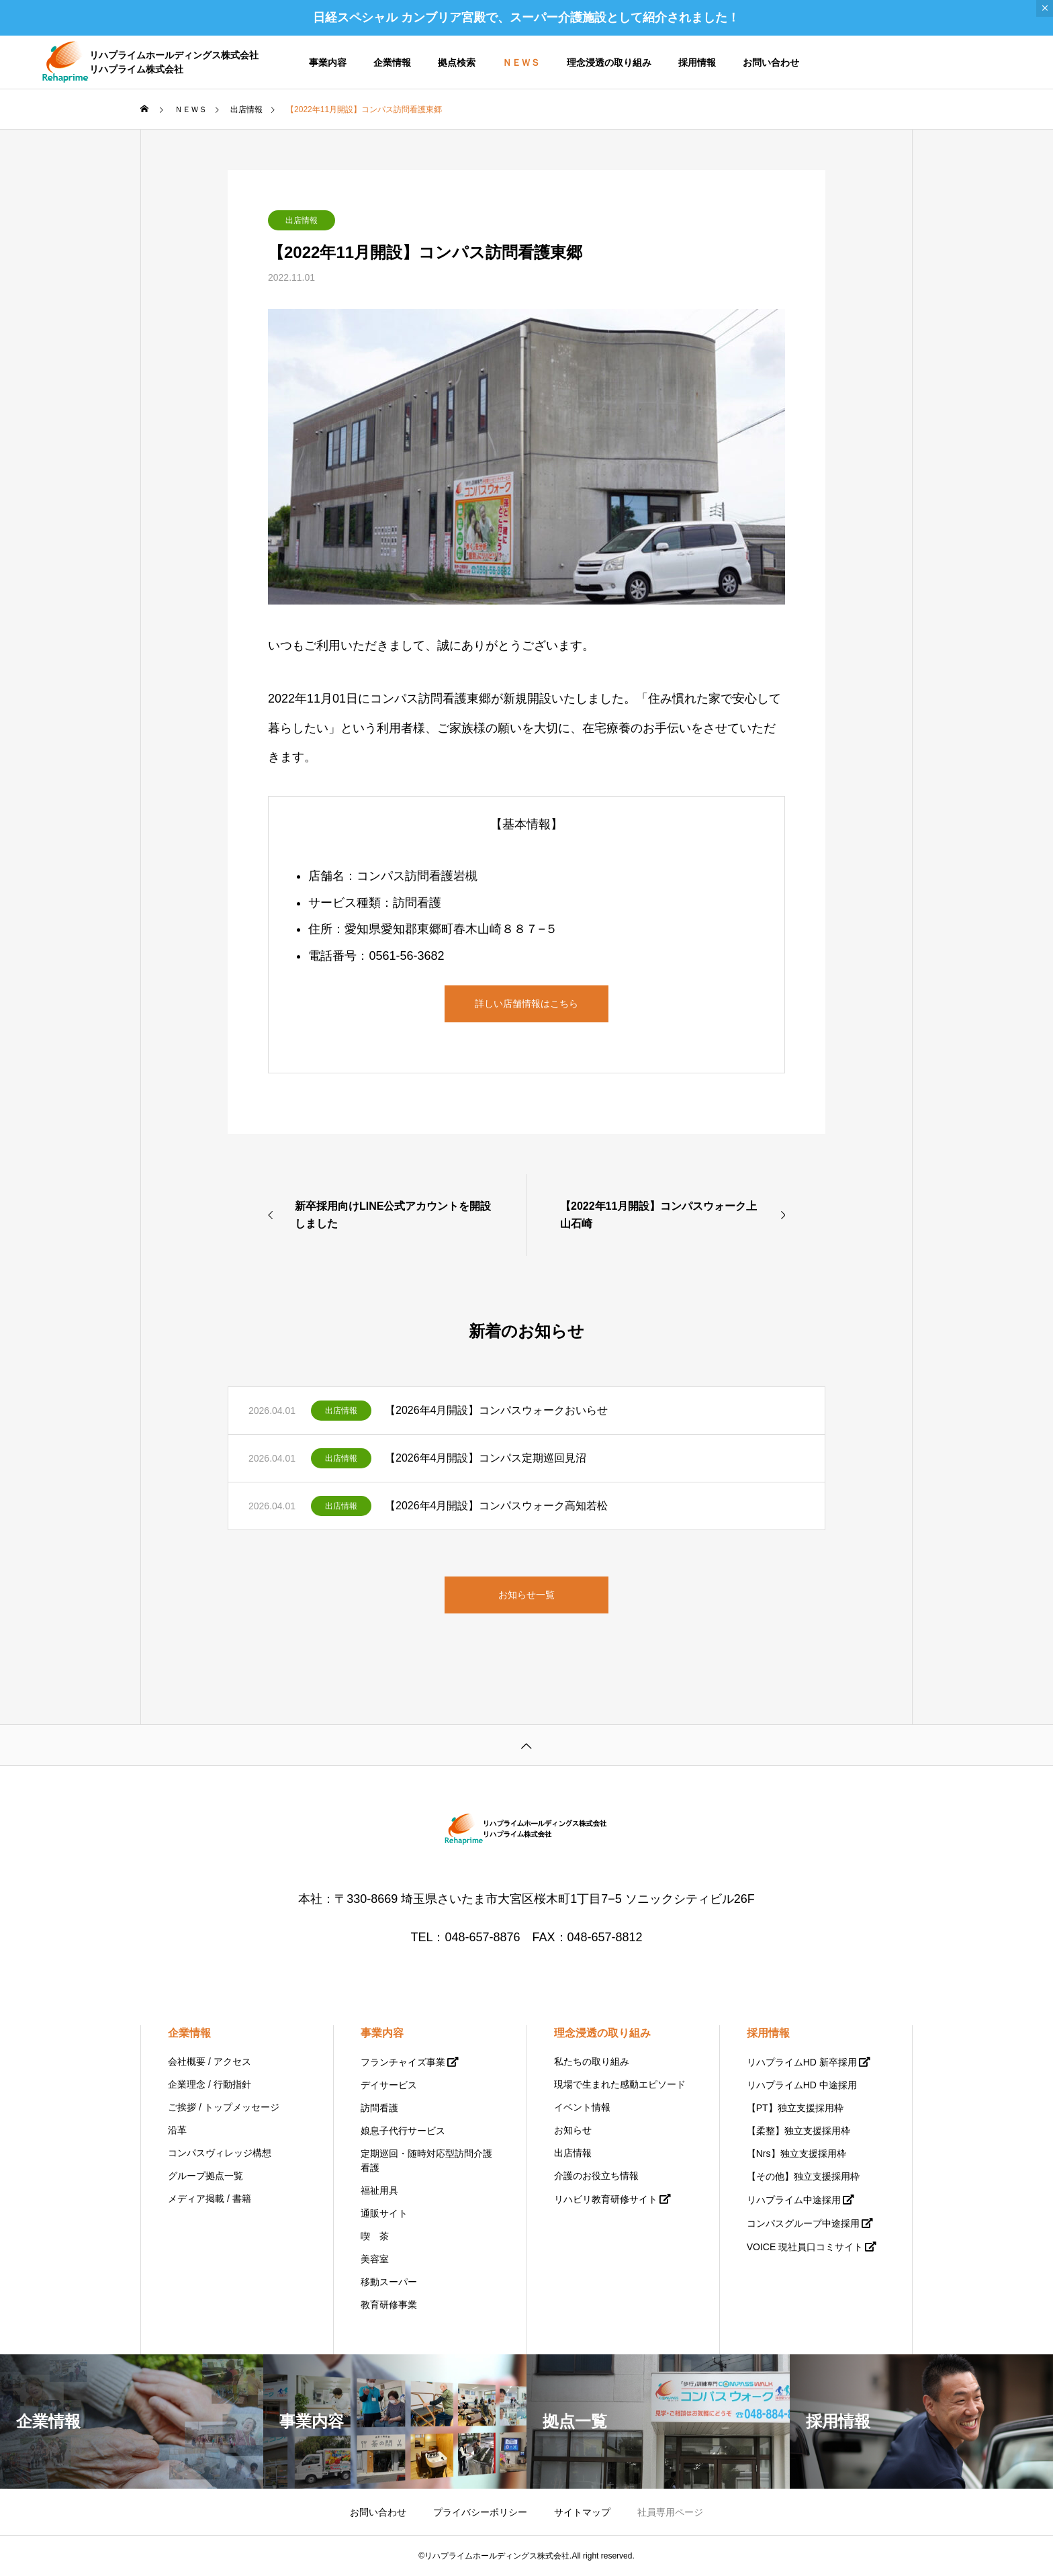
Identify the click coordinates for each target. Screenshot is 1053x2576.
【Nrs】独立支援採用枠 (796, 2153)
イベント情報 (582, 2107)
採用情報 (697, 62)
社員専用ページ (670, 2512)
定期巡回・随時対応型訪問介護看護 (426, 2160)
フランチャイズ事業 (403, 2062)
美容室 (375, 2259)
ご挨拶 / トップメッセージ (223, 2107)
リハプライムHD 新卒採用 (802, 2062)
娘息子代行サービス (403, 2130)
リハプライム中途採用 (794, 2199)
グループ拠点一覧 (205, 2175)
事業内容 (328, 62)
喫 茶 (375, 2236)
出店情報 (301, 220)
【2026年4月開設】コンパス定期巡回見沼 (486, 1458)
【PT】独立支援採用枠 (795, 2107)
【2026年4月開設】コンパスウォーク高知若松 (496, 1505)
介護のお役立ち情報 (596, 2175)
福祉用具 (379, 2190)
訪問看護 (379, 2107)
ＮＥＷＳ (521, 62)
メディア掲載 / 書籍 (209, 2198)
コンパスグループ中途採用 (803, 2223)
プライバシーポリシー (480, 2512)
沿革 (177, 2130)
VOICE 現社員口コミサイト (805, 2246)
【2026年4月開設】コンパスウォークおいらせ (496, 1410)
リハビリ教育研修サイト (605, 2199)
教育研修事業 (389, 2304)
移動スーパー (389, 2281)
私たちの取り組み (591, 2061)
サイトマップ (582, 2512)
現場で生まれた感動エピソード (620, 2084)
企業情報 (392, 62)
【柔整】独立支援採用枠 (798, 2130)
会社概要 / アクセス (209, 2061)
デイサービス (389, 2085)
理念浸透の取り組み (609, 62)
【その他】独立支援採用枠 (803, 2176)
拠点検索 (456, 62)
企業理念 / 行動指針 (209, 2084)
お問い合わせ (771, 62)
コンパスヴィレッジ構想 (219, 2152)
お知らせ (573, 2130)
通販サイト (384, 2213)
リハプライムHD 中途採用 (802, 2085)
